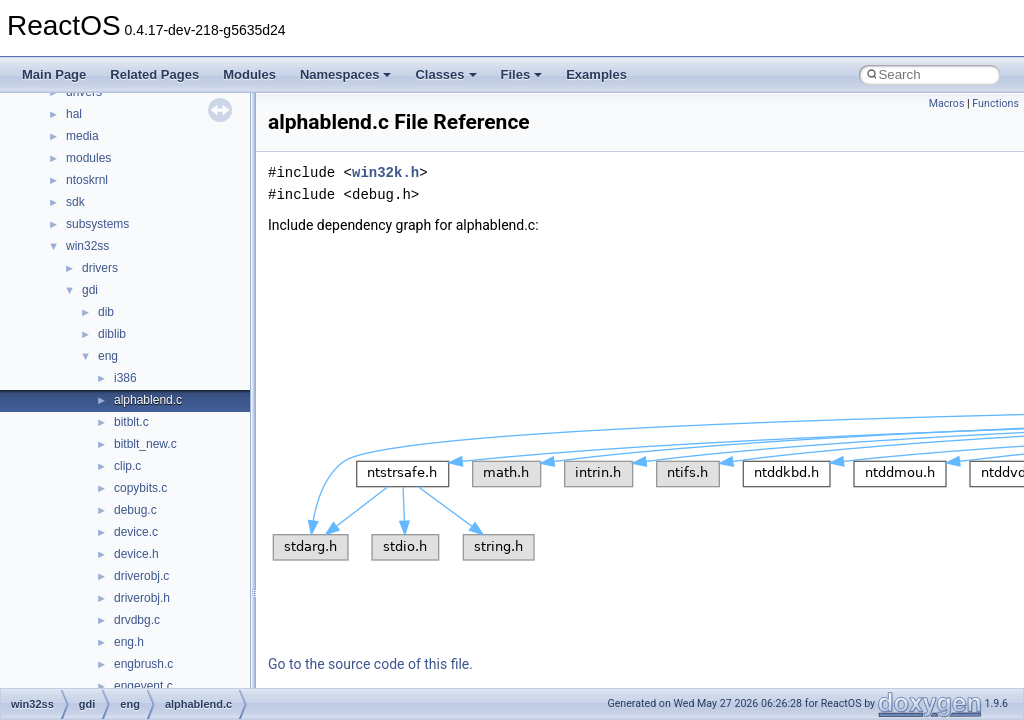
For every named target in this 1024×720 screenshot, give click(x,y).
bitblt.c (131, 422)
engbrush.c (143, 664)
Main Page (54, 74)
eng (108, 356)
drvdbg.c (137, 620)
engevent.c (143, 686)
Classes (445, 74)
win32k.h (385, 172)
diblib (112, 334)
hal (74, 114)
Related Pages (154, 74)
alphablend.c (148, 400)
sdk (75, 202)
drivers (100, 268)
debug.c (135, 510)
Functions (995, 103)
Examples (596, 74)
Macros (947, 103)
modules (88, 158)
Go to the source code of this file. (370, 664)
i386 (125, 378)
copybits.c (140, 488)
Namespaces (346, 74)
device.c (136, 532)
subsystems (97, 224)
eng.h (129, 642)
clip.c (127, 466)
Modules (249, 74)
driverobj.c (141, 576)
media (82, 136)
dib (106, 312)
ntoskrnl (87, 180)
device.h (136, 554)
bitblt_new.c (145, 444)
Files (522, 74)
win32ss (87, 246)
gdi (90, 290)
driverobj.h (142, 598)
